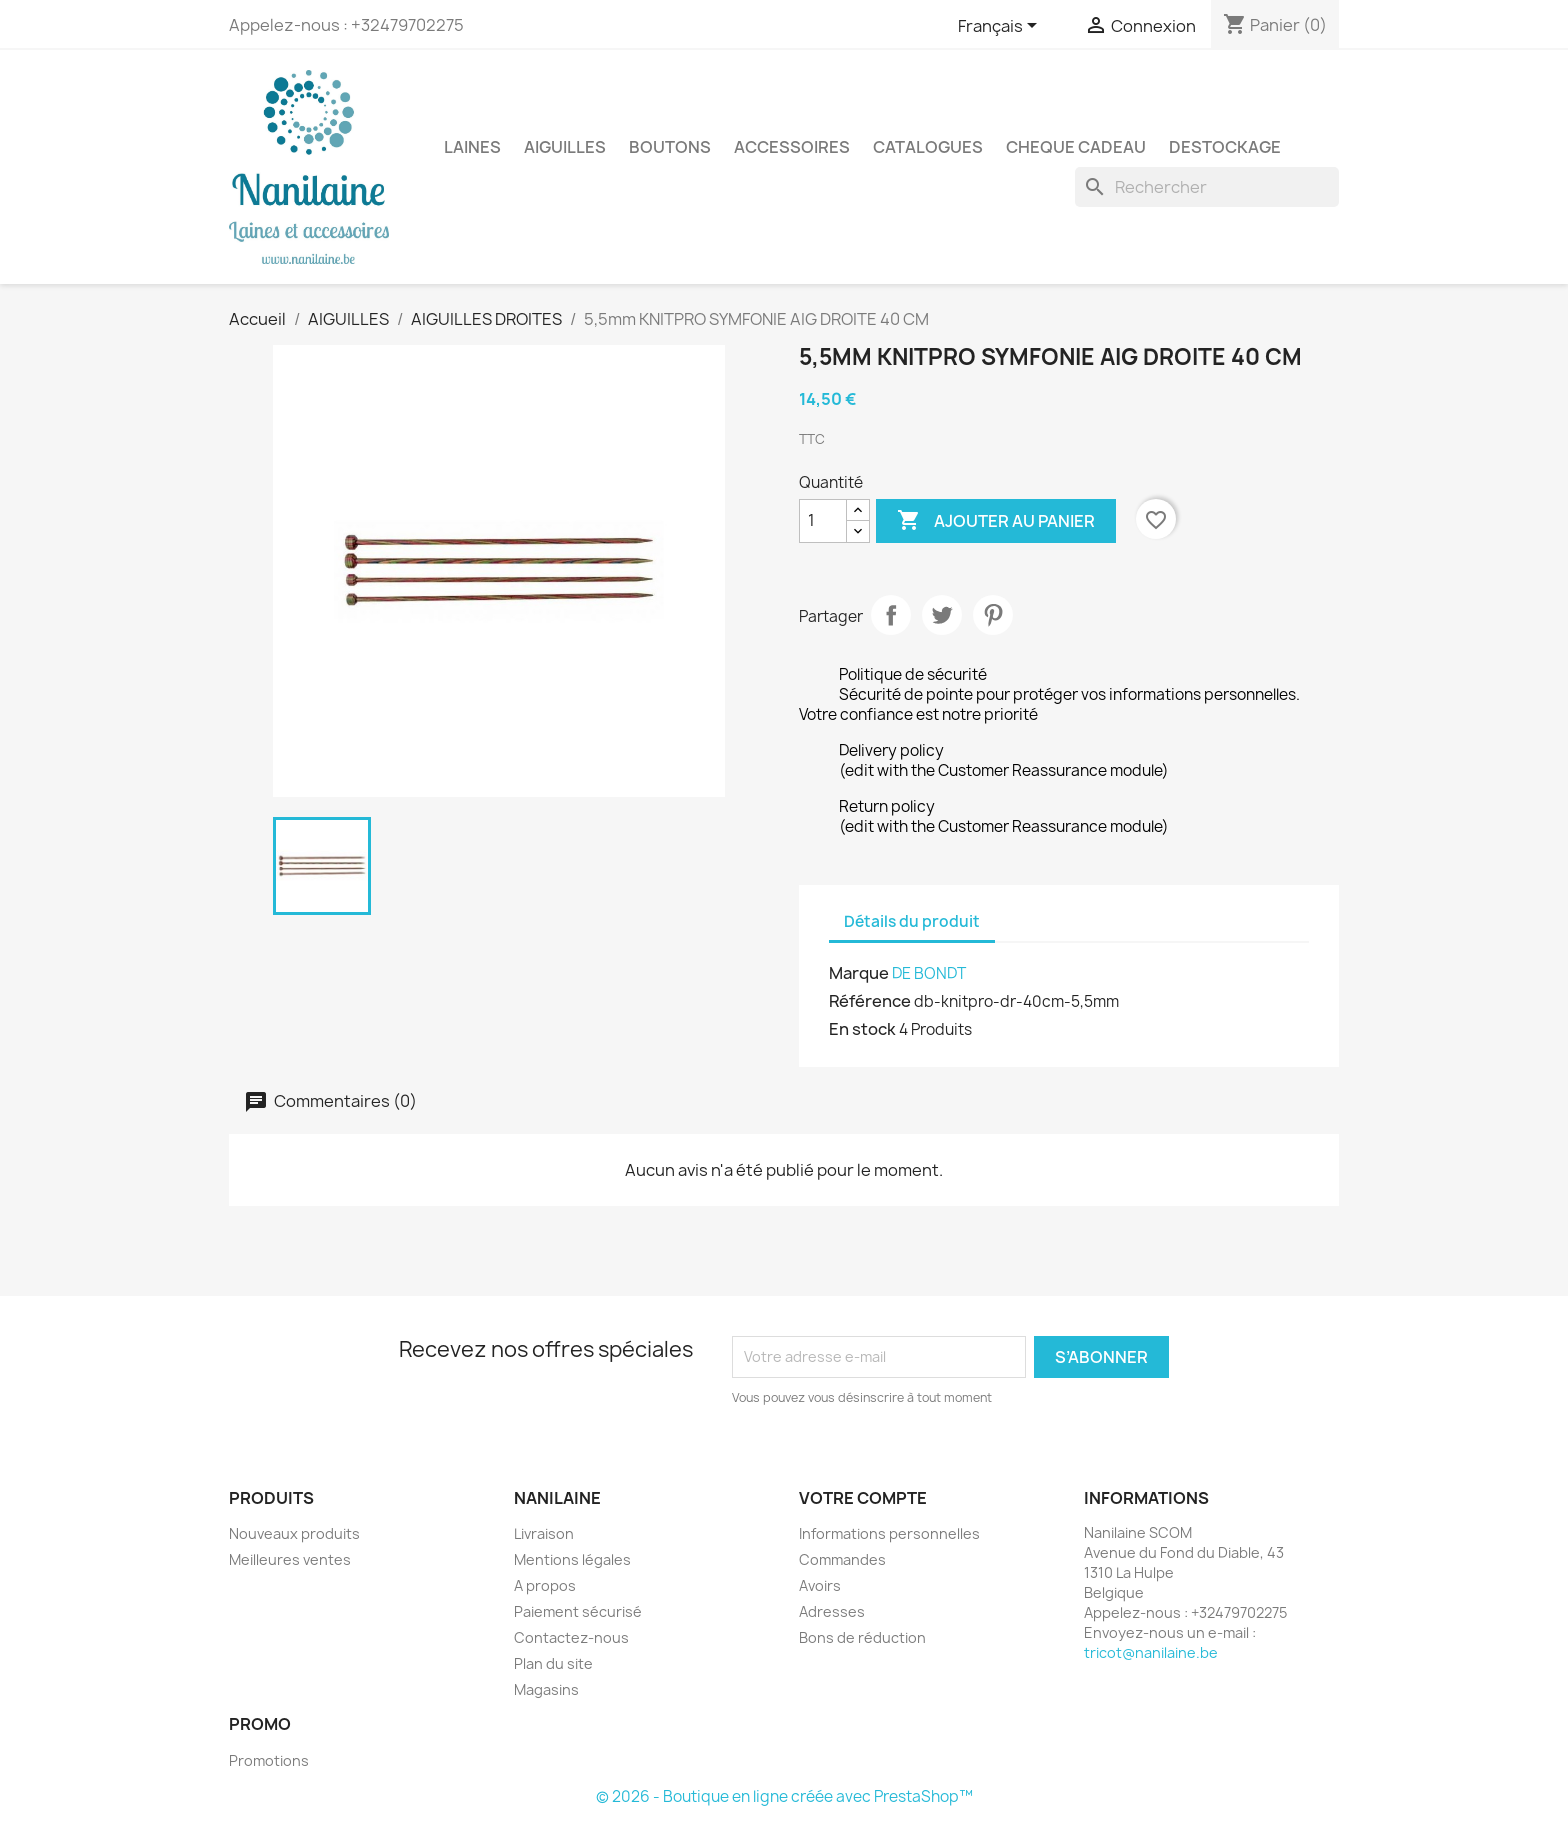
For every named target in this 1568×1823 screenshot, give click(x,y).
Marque (859, 973)
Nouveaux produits (294, 1533)
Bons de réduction (862, 1637)
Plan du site (553, 1663)
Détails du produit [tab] (912, 921)
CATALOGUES (928, 147)
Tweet (942, 615)
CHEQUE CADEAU (1076, 147)
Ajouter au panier (996, 521)
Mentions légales (572, 1559)
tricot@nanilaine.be (1151, 1652)
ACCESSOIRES (792, 147)
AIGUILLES (565, 147)
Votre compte (863, 1498)
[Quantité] (823, 521)
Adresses (832, 1611)
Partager (891, 615)
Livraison (544, 1533)
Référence (870, 1001)
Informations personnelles (889, 1533)
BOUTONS (670, 147)
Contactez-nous (571, 1637)
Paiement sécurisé (578, 1611)
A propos (545, 1585)
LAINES (472, 147)
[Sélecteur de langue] (1001, 27)
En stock (862, 1029)
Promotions (269, 1760)
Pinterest (993, 615)
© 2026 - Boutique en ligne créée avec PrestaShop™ (784, 1796)
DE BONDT (929, 973)
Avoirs (820, 1585)
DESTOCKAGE (1225, 147)
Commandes (842, 1559)
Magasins (546, 1689)
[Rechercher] (1207, 187)
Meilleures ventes (290, 1559)
